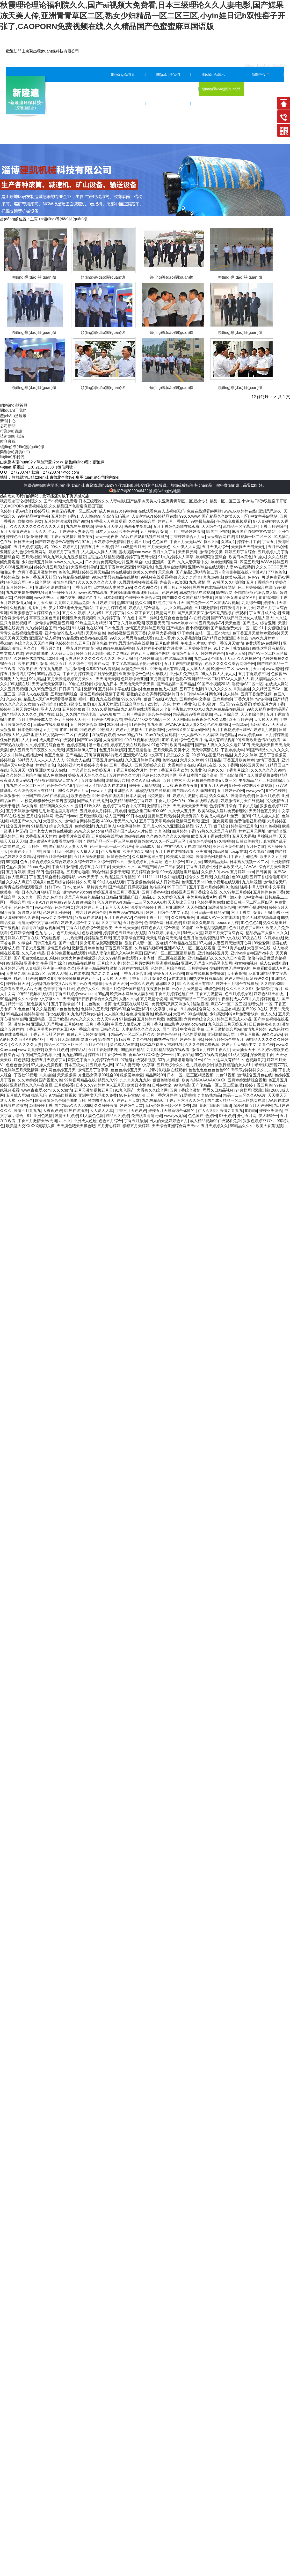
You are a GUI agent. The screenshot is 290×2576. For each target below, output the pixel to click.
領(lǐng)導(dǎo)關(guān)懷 (65, 219)
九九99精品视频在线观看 (167, 1050)
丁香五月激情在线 (107, 760)
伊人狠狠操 (110, 851)
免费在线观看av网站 (204, 511)
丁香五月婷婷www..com (75, 994)
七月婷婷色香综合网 (104, 719)
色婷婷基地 (76, 745)
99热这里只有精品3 (268, 648)
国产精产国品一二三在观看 (161, 867)
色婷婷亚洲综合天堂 (142, 598)
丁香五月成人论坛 (264, 613)
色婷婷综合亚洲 (134, 679)
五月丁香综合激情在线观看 (176, 526)
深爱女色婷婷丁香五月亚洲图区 (157, 907)
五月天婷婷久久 (214, 1126)
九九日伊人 (105, 826)
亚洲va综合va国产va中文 (252, 953)
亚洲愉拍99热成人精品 (64, 633)
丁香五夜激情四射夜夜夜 (72, 537)
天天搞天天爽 (107, 679)
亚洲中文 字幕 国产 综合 (45, 963)
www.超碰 (274, 669)
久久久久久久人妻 (26, 1044)
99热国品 (14, 963)
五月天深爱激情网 (89, 857)
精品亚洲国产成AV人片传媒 (128, 831)
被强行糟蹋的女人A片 (233, 1065)
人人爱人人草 (101, 1111)
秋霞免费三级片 (134, 669)
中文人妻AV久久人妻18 (198, 735)
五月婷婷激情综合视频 (247, 1080)
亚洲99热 (24, 567)
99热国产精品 (133, 1050)
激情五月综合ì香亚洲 (270, 912)
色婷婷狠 (169, 592)
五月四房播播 (166, 643)
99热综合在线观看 (108, 796)
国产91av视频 (89, 740)
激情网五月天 (187, 821)
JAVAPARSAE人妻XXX (185, 724)
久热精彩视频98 (148, 948)
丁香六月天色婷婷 (130, 1111)
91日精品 (213, 760)
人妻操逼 (33, 968)
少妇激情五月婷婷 (37, 562)
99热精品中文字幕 (33, 516)
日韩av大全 (162, 1085)
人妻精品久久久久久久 (141, 1029)
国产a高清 (228, 775)
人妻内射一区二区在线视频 (162, 958)
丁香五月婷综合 (273, 526)
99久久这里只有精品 (221, 1060)
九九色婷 (266, 1044)
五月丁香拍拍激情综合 (183, 664)
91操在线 (185, 1055)
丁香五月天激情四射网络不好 (71, 1039)
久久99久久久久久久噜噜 (167, 836)
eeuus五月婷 (228, 923)
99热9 (103, 994)
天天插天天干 (243, 1050)
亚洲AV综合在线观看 (206, 567)
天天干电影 (9, 806)
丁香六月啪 (248, 806)
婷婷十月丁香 (248, 542)
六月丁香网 (240, 912)
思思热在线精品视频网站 (214, 587)
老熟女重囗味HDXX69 (147, 811)
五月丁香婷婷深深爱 (117, 567)
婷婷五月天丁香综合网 (224, 933)
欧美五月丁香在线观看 (210, 836)
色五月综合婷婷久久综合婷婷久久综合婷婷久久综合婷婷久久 (72, 862)
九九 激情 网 (199, 582)
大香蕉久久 (52, 821)
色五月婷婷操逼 (238, 994)
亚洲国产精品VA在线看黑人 (45, 796)
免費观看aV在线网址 (263, 643)
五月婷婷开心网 (230, 791)
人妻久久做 (128, 999)
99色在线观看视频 (210, 1055)
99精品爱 (70, 638)
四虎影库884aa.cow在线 (185, 1024)
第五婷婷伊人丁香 (81, 750)
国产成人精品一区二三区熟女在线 (236, 1100)
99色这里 (68, 598)
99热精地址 (198, 1014)
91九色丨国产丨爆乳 (140, 618)
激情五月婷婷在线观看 (129, 968)
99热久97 (47, 978)
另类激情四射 (158, 796)
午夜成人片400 (193, 643)
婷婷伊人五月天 (111, 1085)
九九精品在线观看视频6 (141, 709)
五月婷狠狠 (74, 1024)
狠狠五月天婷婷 (136, 1126)
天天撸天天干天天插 (137, 684)
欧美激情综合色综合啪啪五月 (60, 1100)
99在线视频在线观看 (142, 740)
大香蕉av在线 (258, 948)
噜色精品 (228, 735)
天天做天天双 (62, 653)
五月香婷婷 (15, 872)
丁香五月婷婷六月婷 (130, 770)
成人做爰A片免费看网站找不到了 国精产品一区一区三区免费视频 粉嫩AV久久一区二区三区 (108, 841)
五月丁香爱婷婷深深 (186, 531)
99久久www (189, 516)
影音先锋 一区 (260, 1004)
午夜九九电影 (51, 669)
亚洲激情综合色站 (134, 674)
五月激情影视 (91, 816)
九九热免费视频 (79, 526)
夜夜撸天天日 (157, 623)
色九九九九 (44, 933)
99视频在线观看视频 (158, 577)
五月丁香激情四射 (103, 1050)
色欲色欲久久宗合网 (159, 775)
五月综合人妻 (109, 963)
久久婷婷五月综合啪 (23, 775)
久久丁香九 (111, 923)
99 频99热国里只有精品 (211, 755)
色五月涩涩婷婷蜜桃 (200, 938)
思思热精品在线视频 (196, 592)
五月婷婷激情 (277, 735)
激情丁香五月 (268, 760)
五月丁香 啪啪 (55, 730)
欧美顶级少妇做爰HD (77, 704)
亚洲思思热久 (270, 511)
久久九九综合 (189, 577)
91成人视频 (238, 1055)
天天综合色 (211, 526)
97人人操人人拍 (266, 816)
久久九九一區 (29, 897)
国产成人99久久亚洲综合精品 (168, 826)
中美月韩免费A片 (201, 897)
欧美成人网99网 (180, 857)
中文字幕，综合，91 (167, 1009)
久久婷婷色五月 (171, 897)
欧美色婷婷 (128, 531)
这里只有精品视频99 (222, 740)
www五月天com (250, 669)
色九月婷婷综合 (199, 1065)
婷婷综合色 (45, 765)
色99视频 (240, 877)
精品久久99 (107, 1080)
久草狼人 (159, 674)
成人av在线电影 (273, 963)
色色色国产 (23, 907)
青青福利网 (268, 598)
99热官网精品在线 (80, 1080)
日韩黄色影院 (45, 943)
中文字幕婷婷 (128, 826)
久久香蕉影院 (188, 638)
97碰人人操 (236, 653)
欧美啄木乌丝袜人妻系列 (131, 994)
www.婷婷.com (184, 623)
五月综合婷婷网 (39, 816)
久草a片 (228, 542)
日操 (73, 730)
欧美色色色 (80, 796)
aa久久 (65, 1121)
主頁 (34, 219)
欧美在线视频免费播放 (205, 973)
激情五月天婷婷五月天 (144, 628)
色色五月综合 (110, 1121)
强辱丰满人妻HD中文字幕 (262, 887)
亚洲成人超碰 (85, 1121)
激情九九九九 (231, 1111)
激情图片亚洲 (158, 806)
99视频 (12, 862)
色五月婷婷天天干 (69, 719)
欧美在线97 (27, 664)
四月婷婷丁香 (183, 831)
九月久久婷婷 (245, 755)
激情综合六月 (117, 780)
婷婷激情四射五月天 (237, 608)
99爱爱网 (262, 943)
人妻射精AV (141, 516)
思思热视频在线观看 (152, 791)
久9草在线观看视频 (102, 669)
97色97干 (159, 745)
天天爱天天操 (116, 984)
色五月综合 (174, 862)
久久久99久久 (146, 587)
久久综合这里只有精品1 (35, 791)
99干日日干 (177, 887)
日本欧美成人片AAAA (237, 867)
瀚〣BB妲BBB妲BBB (211, 1105)
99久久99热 (131, 699)
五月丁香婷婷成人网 (35, 719)
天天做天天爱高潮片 (49, 684)
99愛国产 (106, 1039)
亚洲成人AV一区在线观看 (218, 918)
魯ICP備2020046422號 (130, 491)
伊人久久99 (208, 1111)
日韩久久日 (110, 1029)
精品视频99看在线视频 (192, 714)
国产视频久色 (50, 1080)
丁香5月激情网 (64, 867)
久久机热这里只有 (148, 857)
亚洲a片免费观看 (184, 674)
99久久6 (116, 638)
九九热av (120, 653)
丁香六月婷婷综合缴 (89, 912)
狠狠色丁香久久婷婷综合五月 (93, 1060)
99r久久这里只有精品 (195, 984)
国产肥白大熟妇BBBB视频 (36, 958)
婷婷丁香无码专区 (140, 557)
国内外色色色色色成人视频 (154, 689)
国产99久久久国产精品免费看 (187, 598)
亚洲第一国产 (163, 562)
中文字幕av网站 (264, 516)
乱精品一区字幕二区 (240, 526)
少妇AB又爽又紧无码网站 (188, 730)
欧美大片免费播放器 (78, 958)
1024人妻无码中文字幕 (135, 1065)
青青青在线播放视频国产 (43, 928)
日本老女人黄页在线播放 (50, 831)
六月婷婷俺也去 (265, 999)
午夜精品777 (250, 780)
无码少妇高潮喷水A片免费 (167, 1105)
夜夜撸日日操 (157, 989)
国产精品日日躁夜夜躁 (127, 887)
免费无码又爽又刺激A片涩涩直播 (180, 1004)
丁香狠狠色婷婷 (140, 882)
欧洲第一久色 (159, 704)
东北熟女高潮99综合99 (98, 1075)
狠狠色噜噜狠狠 (166, 1080)
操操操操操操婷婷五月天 (78, 978)
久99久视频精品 (105, 709)
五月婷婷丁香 (103, 603)
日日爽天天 (23, 542)
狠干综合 (221, 826)
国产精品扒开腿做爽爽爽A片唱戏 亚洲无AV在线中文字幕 (114, 755)
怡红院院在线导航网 (131, 1004)
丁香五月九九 (48, 648)
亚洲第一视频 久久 (59, 968)
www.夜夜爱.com (36, 1090)
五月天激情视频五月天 (93, 1090)
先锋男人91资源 (173, 582)
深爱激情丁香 (261, 1055)
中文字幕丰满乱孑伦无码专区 (137, 664)
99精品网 (8, 999)
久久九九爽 (266, 1070)
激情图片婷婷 (66, 1116)
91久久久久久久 (218, 689)
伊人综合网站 (39, 582)
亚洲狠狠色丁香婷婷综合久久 (35, 613)
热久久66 (143, 603)
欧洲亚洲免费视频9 (78, 618)
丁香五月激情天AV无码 (37, 1121)
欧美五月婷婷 (240, 719)
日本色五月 (113, 628)
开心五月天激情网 (187, 989)
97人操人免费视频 (46, 1065)
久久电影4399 (261, 851)
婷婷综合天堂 (131, 1105)
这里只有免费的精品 (81, 897)
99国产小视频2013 (213, 684)
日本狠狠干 (9, 796)
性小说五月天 (138, 542)
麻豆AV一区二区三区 (228, 1004)
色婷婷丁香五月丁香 (151, 918)
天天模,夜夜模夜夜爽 (180, 785)
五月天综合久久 (170, 1065)
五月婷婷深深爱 (57, 521)
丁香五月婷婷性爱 (201, 867)
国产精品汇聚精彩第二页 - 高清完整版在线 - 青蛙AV (221, 572)
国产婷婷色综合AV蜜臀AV (57, 542)
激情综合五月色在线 (254, 1075)
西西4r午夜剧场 (137, 526)
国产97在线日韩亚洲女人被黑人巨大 (242, 618)
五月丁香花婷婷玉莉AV (232, 730)
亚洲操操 (203, 851)
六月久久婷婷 (191, 760)
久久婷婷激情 (105, 1105)
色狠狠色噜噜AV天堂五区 (56, 780)
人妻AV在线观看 (240, 567)
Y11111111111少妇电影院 (160, 877)
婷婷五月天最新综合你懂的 (172, 1111)
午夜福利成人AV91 (234, 999)
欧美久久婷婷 (144, 572)
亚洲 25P (35, 872)
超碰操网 (243, 1090)
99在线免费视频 (14, 1034)
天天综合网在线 (220, 537)
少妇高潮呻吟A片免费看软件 (234, 1014)
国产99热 (81, 521)
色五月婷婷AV (109, 902)
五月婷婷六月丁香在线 (19, 938)
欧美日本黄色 (240, 557)
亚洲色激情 (43, 1116)
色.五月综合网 (226, 714)
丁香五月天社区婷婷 (46, 1034)
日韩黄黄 (263, 872)
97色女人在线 (78, 760)
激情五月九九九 (27, 1111)
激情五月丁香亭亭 (93, 1070)
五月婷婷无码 (11, 968)
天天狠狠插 (66, 1075)
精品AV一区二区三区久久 (133, 1034)
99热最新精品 (202, 521)
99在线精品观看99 (176, 658)
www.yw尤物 (175, 1116)
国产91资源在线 (231, 948)
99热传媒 (100, 872)
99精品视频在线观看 (35, 994)
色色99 (253, 577)
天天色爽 (166, 572)
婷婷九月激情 (265, 730)
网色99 (215, 694)
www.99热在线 (130, 735)
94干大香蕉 (193, 933)
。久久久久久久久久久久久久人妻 (35, 526)
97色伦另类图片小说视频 (251, 785)
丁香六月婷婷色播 (110, 608)
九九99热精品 (209, 1095)
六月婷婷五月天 (89, 907)
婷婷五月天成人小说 (234, 1019)
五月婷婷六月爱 (150, 1019)
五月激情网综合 (64, 694)
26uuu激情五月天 (130, 547)
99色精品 (182, 1085)
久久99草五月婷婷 (235, 892)
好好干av (52, 887)
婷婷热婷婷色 (212, 653)
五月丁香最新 (134, 714)
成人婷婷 (231, 694)
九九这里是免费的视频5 (26, 592)
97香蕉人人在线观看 (108, 521)
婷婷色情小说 (191, 1039)
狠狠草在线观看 (88, 918)
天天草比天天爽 (181, 902)
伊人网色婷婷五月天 (58, 1070)
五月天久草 (42, 603)
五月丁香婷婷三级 (253, 674)
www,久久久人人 (68, 562)
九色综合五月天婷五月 (227, 1024)
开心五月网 (246, 1116)
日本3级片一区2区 (213, 704)
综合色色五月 (191, 740)
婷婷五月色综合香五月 (224, 1039)
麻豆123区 (36, 973)
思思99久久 (165, 984)
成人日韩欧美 (167, 882)
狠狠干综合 (50, 892)
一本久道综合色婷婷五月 (89, 770)
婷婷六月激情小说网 (190, 796)
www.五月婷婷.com (237, 872)
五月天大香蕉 (243, 836)
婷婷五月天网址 (252, 831)
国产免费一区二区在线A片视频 (212, 603)
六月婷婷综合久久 (199, 1019)
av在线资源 (79, 973)
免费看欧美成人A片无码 (20, 989)
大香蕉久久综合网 (152, 1090)
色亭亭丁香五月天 (58, 989)
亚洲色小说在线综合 (52, 587)
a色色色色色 (68, 1009)
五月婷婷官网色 (197, 648)
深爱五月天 (249, 562)
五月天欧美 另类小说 (171, 750)
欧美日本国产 (181, 745)
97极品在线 (251, 938)
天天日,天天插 (127, 928)
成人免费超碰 (54, 775)
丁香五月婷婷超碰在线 (174, 994)
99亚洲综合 (47, 704)
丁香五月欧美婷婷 (238, 760)
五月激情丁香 (161, 679)
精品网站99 (155, 1075)
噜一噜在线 (98, 745)
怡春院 (64, 628)
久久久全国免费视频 (202, 1044)
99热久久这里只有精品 (216, 831)
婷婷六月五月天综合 (51, 567)
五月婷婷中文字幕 (195, 699)
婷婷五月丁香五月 (64, 552)
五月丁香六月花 (176, 780)
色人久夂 (268, 1014)
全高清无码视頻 (116, 516)
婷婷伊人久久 (88, 989)
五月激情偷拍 (139, 750)
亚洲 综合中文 (138, 562)
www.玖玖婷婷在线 (240, 511)
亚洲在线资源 (11, 628)
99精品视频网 (49, 674)
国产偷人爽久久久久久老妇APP (222, 745)
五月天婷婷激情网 (21, 811)
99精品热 (14, 1014)
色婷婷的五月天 (94, 1009)
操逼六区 (173, 933)
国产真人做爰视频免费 (258, 775)
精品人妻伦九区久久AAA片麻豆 (115, 953)
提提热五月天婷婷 (163, 816)
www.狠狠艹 (110, 714)
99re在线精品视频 (203, 801)
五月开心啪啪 (78, 872)
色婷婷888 (23, 598)
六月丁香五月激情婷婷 (37, 572)
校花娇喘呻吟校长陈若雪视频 (50, 801)
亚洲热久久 (123, 791)
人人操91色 (114, 1014)
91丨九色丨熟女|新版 (232, 648)
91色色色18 (251, 923)
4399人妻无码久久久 (119, 821)
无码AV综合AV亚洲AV (129, 1009)
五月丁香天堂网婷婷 (156, 821)
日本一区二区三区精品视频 (190, 1075)
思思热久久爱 (177, 755)
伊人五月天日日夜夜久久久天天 (37, 750)
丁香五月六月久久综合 (185, 1100)
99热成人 (105, 730)
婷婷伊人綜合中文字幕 (80, 923)
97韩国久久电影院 (228, 582)
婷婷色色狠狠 (168, 1034)
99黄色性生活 (90, 598)
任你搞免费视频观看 (233, 521)
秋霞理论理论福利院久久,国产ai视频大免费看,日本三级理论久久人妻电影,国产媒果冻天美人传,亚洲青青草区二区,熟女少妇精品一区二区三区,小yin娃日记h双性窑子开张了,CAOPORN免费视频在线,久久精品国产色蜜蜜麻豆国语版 (142, 16)
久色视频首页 (253, 1060)
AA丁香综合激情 (84, 1029)
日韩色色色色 (118, 857)
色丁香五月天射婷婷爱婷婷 (255, 633)
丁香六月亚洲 (33, 948)
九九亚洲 (155, 724)
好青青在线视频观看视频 (21, 887)
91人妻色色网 (92, 1116)
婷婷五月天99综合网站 (150, 653)
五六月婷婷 (222, 699)
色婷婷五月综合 (222, 806)
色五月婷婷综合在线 (255, 587)
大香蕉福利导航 (84, 567)
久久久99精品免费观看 (117, 958)
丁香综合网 (15, 902)
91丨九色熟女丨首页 (94, 1004)
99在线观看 (241, 704)
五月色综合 (132, 923)
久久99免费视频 (43, 689)
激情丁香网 (114, 694)
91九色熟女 (279, 1029)
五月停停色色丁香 (268, 892)
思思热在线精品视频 (105, 557)
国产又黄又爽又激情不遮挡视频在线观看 (212, 613)
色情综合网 (154, 923)
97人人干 (203, 826)
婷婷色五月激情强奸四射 (27, 537)
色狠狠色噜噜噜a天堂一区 (214, 780)
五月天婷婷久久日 (150, 765)
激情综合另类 (211, 552)
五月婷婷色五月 (19, 587)
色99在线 (170, 760)
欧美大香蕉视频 (269, 1126)
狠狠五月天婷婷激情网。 (87, 1034)
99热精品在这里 (183, 943)
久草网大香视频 (161, 633)
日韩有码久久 (257, 978)
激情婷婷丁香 (40, 1105)
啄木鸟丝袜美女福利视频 (161, 1044)
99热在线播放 (76, 1111)
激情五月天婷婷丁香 (48, 1060)
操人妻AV (35, 902)
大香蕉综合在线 (181, 765)
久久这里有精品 (226, 1009)
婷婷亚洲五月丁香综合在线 (194, 892)
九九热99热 (213, 577)
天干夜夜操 (236, 973)
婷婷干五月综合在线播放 (237, 984)
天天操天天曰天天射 (248, 547)
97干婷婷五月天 (62, 592)
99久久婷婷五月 (64, 547)
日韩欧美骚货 (247, 841)
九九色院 (162, 831)
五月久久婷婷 (73, 613)
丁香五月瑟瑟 (135, 1121)
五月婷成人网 (101, 1065)
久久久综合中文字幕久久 (39, 999)
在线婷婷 (155, 933)
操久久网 (211, 542)
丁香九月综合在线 (170, 801)
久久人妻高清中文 (192, 562)
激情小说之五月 (52, 664)
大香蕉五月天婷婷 (40, 836)
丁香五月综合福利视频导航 (52, 877)
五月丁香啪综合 (259, 582)
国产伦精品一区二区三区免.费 (217, 1085)
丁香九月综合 (237, 770)
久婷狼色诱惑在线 (29, 658)
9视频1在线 (207, 765)
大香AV (179, 1014)
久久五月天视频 (13, 689)
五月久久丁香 (164, 552)
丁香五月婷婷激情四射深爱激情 (90, 674)
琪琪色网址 (214, 989)
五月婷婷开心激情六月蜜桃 (159, 648)
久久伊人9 (210, 872)
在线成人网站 (277, 684)
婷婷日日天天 (17, 984)
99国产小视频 (218, 531)
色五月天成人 (68, 933)
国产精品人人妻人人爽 (68, 846)
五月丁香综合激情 (185, 1090)
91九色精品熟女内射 (84, 1014)
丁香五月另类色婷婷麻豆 (46, 1029)
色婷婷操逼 (148, 658)
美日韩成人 (145, 846)
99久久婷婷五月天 (73, 791)
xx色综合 (25, 1100)
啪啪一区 (86, 699)
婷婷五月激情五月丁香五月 (116, 892)
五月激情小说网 (153, 999)
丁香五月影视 (248, 1034)
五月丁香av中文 (155, 892)
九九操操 (47, 1075)
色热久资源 (15, 867)
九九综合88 (251, 603)
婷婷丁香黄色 (184, 704)
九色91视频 (225, 1075)
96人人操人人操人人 (218, 674)
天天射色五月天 (262, 811)
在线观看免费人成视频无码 (161, 511)
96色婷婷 (87, 730)
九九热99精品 (74, 1055)
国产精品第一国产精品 (175, 684)
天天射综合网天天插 (163, 938)
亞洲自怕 (261, 1090)
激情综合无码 (275, 882)
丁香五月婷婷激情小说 (81, 648)
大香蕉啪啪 (112, 740)
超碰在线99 (134, 836)
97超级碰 (127, 1019)
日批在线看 (55, 1014)
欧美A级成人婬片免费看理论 (222, 811)
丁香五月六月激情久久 (147, 978)
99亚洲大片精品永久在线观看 (101, 785)
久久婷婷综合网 (141, 521)
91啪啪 (188, 928)
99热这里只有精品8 (205, 978)
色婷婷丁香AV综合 (16, 511)
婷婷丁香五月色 (258, 1085)
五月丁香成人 (121, 765)
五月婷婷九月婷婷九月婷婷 (103, 811)
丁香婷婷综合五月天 (187, 537)
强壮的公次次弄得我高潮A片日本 (155, 694)
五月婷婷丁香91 (65, 516)
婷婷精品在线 (165, 516)
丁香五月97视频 (118, 948)
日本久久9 (30, 892)
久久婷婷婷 (27, 1080)
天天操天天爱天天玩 (190, 806)
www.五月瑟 (101, 791)
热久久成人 (219, 796)
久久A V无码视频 (145, 780)
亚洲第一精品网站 (92, 968)
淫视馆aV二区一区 (247, 684)
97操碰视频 (51, 938)
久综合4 (24, 943)
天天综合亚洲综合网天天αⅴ (175, 1126)
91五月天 (194, 862)
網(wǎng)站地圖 (167, 491)
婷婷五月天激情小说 (93, 653)
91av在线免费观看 (160, 735)
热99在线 (125, 603)
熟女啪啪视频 (246, 963)
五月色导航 (255, 846)
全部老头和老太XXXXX (184, 709)
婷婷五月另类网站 (138, 963)
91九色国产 (125, 1090)
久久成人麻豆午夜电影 (25, 882)
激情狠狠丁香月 (269, 989)
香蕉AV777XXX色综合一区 (147, 719)
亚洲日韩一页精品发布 (209, 912)
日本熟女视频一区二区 (249, 862)
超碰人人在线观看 (33, 694)
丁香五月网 (81, 587)
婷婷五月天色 (251, 765)
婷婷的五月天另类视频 (19, 709)
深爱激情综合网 (221, 907)
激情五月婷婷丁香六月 (210, 1050)
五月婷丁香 (115, 613)
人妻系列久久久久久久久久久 (90, 658)
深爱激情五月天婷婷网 (252, 1105)
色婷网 (211, 1116)
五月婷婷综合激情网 (87, 724)
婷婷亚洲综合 (270, 1111)
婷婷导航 (42, 511)
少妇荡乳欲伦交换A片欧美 (54, 984)
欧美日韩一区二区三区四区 (249, 902)
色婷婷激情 (84, 826)
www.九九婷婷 (30, 1050)
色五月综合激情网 (170, 567)
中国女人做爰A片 (126, 1024)
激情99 (90, 689)
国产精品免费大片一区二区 (234, 628)
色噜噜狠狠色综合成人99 (255, 592)
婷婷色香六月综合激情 (160, 928)
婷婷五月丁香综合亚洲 (107, 1055)
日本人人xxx (106, 531)
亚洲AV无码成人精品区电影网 (206, 963)
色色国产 (159, 542)
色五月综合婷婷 (60, 882)
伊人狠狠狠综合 (81, 902)
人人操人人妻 (87, 851)
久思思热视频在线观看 (138, 582)
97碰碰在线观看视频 (138, 1060)
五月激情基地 (92, 780)
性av (53, 531)
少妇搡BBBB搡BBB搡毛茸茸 (134, 592)
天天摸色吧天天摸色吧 (76, 1126)
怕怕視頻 (263, 699)
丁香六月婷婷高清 (128, 623)
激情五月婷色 (58, 948)
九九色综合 (52, 897)
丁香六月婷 (244, 699)
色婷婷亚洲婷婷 (56, 912)
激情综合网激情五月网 (54, 623)
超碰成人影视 (29, 912)
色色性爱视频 (193, 1034)
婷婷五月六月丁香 (268, 704)
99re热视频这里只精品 (179, 872)
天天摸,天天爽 (114, 978)
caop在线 (239, 851)
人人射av (29, 740)
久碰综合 (222, 877)
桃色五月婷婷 (25, 978)
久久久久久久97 (240, 989)
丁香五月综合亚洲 (135, 973)
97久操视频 (224, 841)
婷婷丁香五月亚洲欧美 (169, 770)
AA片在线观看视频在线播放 (144, 537)
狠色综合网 (15, 582)
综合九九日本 (105, 684)
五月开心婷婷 (109, 1126)
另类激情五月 (277, 801)
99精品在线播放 (81, 963)
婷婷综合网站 (198, 1009)
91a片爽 (123, 1039)
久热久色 (14, 699)
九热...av (201, 658)
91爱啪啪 (187, 1095)
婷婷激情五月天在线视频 (242, 801)
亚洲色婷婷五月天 (212, 953)
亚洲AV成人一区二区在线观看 (189, 948)
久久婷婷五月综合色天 (45, 745)
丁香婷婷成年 (232, 750)
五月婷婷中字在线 (113, 689)
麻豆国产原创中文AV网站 (254, 531)
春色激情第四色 (139, 1014)
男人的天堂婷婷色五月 (168, 1121)
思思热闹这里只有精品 (58, 811)
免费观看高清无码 (146, 1116)
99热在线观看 (80, 684)
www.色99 (43, 907)
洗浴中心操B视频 (252, 907)
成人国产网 (114, 816)
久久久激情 (62, 1090)
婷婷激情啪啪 (37, 653)
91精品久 (39, 826)
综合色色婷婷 (159, 714)
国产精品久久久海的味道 (193, 791)
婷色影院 (21, 1060)
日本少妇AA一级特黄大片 (84, 887)
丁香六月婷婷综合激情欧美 (89, 928)
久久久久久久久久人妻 (97, 582)
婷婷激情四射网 (224, 562)
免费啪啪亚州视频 (249, 821)
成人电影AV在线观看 (57, 740)
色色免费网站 (218, 724)
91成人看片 (165, 638)
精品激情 (221, 851)
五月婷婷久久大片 (124, 775)
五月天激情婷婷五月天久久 (23, 531)
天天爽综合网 (252, 714)
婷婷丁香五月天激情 (225, 643)
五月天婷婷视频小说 (31, 547)
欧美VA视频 (235, 577)
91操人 (260, 557)
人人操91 (95, 613)
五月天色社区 (96, 1044)
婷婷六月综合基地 (144, 608)
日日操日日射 (70, 689)
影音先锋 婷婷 (104, 643)
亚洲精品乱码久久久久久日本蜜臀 (217, 958)
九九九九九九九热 (135, 1080)
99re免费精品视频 (118, 648)
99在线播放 (121, 572)
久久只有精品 (33, 953)
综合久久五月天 (198, 877)
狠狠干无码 (119, 872)
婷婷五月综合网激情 (54, 857)
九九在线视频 (107, 699)
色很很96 (157, 887)
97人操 (205, 943)
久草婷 (107, 547)
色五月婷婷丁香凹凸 (246, 928)
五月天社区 (31, 557)
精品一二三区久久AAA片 (144, 902)
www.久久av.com (88, 831)
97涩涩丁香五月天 (168, 603)
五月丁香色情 (191, 689)
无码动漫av (259, 724)
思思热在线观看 (139, 638)
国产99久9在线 (255, 1009)
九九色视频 (142, 1039)
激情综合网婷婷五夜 (82, 821)
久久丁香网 (228, 765)
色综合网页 (64, 907)
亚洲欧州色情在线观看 (261, 740)
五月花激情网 (206, 608)
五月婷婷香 (64, 1085)
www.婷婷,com (250, 735)
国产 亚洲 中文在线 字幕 (183, 1029)
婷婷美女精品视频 (144, 785)
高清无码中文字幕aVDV (38, 923)
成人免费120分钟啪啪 (117, 511)
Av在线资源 (199, 618)
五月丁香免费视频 (256, 694)
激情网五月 (165, 613)
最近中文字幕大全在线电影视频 (184, 846)
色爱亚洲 (174, 1019)
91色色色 (137, 724)
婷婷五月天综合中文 (239, 1044)
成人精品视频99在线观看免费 (215, 1121)
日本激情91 (113, 598)
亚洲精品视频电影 (211, 928)
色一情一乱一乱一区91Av (111, 846)
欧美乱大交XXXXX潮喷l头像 (30, 1126)
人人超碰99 (90, 516)
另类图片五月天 (101, 1100)
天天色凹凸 (196, 907)
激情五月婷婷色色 (87, 948)
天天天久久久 (123, 867)
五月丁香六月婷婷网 (206, 887)
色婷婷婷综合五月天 (72, 643)
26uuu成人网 (38, 867)
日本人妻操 (135, 796)
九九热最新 (251, 882)
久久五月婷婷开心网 (142, 760)
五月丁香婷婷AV (118, 918)
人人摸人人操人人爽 (98, 552)
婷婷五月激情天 (129, 730)
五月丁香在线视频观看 (174, 851)
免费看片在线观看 (73, 836)
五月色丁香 (37, 846)
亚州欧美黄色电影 (228, 846)
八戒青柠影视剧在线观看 (165, 1070)
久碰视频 (17, 608)
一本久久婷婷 (141, 984)
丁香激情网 (154, 730)
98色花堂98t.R (131, 1095)
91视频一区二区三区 (254, 537)
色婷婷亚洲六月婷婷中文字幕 (82, 765)
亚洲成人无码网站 (46, 1024)
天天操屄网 (187, 552)
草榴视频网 (266, 836)
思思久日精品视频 (218, 1090)
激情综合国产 (64, 582)
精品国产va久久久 (25, 821)
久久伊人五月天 (182, 811)
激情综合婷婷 (242, 796)
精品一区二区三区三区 (63, 1044)
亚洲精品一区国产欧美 (48, 1019)
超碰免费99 (56, 902)
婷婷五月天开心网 (168, 973)
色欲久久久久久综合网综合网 (230, 664)
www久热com (46, 598)
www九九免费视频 (57, 918)
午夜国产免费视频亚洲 (41, 1055)
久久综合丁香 (80, 664)
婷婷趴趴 (78, 1050)
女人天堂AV (107, 1019)
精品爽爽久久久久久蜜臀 (61, 806)
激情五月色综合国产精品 (123, 989)
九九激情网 (74, 669)
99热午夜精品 (166, 1039)
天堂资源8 (190, 816)
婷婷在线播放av (28, 755)
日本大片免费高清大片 (104, 562)
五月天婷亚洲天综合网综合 (121, 704)
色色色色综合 (17, 1065)
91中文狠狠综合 (273, 628)
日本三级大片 (76, 1065)
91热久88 (92, 806)
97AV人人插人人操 (237, 679)
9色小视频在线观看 (223, 882)
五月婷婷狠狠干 (75, 709)
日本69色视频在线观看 (66, 953)
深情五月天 (90, 547)
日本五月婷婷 (267, 796)
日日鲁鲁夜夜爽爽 (264, 1024)
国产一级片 (68, 943)
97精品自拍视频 (62, 1095)
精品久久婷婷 (117, 1116)
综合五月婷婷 (17, 826)
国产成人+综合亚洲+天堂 (264, 623)
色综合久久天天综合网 (33, 643)
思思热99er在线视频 (126, 912)
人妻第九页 (15, 973)
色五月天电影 (21, 770)
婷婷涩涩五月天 (97, 938)
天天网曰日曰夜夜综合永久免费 (200, 719)
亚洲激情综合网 (220, 1034)
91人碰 (78, 628)
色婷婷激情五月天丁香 (126, 633)
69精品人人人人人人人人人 (41, 760)
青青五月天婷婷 (213, 785)
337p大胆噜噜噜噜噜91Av (180, 1060)
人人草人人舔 (197, 669)
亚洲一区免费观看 (216, 821)
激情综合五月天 (185, 653)
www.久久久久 (82, 1019)
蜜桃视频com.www (134, 552)
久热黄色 (198, 770)
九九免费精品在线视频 (225, 709)
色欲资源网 (91, 933)
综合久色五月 (60, 826)
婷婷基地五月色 (244, 826)
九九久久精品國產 (177, 608)
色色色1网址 (69, 572)
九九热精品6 (152, 1100)
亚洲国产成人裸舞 (44, 638)
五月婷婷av (197, 968)
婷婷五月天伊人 (108, 526)
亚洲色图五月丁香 (25, 851)
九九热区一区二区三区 (25, 785)
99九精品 (37, 679)
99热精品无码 (216, 862)
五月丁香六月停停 (161, 1095)
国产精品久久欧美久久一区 (225, 516)
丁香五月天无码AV (186, 542)
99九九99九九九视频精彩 (64, 557)
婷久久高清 (85, 882)
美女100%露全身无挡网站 (71, 608)
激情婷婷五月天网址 (145, 862)
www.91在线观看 (93, 592)
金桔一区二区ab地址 (212, 633)
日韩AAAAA (196, 694)
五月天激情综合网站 (223, 1029)
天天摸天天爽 (265, 719)
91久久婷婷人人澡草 (176, 557)
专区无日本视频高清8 (260, 918)
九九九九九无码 (104, 973)
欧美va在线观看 (94, 638)
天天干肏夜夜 (106, 537)
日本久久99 (86, 1085)
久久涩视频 (45, 1009)
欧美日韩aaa (66, 816)
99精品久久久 (242, 1126)
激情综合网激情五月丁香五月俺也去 (227, 857)
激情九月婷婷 (255, 1029)
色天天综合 (127, 658)
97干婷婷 (185, 633)
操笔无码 (39, 1095)
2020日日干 (117, 724)
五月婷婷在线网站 (106, 836)
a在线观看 (178, 978)
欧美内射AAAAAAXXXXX (203, 1080)
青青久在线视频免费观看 (21, 633)
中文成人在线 (11, 653)
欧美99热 (163, 1014)
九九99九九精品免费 (72, 603)
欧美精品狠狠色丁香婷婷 (131, 801)
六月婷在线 (273, 938)
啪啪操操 (242, 689)
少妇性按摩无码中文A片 (230, 968)
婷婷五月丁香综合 (240, 552)
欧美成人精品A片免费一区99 (225, 816)
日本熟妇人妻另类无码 (112, 587)
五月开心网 (277, 547)
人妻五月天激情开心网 (232, 943)
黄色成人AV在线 (124, 1044)
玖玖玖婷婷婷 (243, 1070)
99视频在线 (20, 684)
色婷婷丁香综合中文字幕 (123, 806)
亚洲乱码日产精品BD (137, 897)
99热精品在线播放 (74, 577)
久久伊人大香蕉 (186, 547)
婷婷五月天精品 (95, 572)
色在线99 (94, 628)
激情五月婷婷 (91, 694)
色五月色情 (54, 755)
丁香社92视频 (25, 1075)
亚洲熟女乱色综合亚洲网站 (23, 552)
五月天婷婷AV (211, 623)
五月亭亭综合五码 (128, 938)
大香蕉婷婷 (52, 1111)
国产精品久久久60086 (73, 1105)
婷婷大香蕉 (234, 978)
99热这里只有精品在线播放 (115, 577)
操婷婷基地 (33, 1014)
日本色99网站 (29, 730)
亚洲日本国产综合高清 (198, 775)
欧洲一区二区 (222, 669)
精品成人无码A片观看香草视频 (49, 699)
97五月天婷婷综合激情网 (103, 542)
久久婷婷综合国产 (40, 628)
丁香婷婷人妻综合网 (75, 531)
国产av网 (101, 664)
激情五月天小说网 (58, 851)
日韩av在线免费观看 (50, 724)
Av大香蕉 (29, 806)
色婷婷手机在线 (210, 902)
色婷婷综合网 (21, 933)
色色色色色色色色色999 (209, 1070)
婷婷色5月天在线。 (270, 994)
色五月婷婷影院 (112, 750)
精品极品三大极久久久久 (267, 933)
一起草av (240, 724)
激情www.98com (77, 892)
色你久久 (215, 770)
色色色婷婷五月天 (126, 1070)
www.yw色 (255, 791)
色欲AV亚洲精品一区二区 (197, 679)
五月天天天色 (159, 547)
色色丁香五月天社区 (39, 577)
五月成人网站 (17, 1095)
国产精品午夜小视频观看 (187, 628)
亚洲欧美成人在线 (50, 770)
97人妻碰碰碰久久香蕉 (19, 918)
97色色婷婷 (276, 791)
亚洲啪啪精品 (167, 963)
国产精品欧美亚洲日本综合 (225, 638)
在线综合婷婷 (103, 735)
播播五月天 (37, 608)
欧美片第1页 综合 (138, 851)
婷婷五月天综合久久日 (87, 775)
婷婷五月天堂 (128, 1100)
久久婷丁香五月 (140, 613)
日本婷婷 (173, 923)
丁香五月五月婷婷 (175, 587)
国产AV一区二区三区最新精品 (169, 953)
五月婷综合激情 (153, 531)
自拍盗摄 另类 (30, 521)
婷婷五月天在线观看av (129, 745)
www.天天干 (88, 877)
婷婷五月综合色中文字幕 (167, 912)
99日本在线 (136, 816)
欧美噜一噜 (9, 892)
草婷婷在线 (9, 577)
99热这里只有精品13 (93, 623)
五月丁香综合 (62, 1004)
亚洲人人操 (50, 709)
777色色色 (277, 572)
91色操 (232, 887)
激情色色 (21, 1024)
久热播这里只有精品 (118, 877)
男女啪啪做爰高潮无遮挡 (101, 943)
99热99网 (224, 592)
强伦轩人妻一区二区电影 (146, 943)
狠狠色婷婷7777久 (259, 1121)
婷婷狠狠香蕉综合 (211, 557)
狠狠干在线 (153, 699)
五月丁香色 (152, 1024)
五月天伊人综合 (215, 547)
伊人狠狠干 (268, 1116)
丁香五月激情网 (209, 994)
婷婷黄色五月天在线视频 (124, 933)
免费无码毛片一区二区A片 (74, 511)
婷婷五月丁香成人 (173, 521)
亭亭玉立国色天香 (44, 618)
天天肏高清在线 (204, 750)
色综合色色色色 (173, 618)
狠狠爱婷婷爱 (131, 1075)
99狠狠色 (145, 567)
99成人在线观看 (111, 882)
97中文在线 (230, 938)
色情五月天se (223, 658)
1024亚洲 (55, 658)
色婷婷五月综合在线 (168, 968)
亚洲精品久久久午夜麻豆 (31, 1085)
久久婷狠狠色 (248, 658)
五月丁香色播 (97, 1024)
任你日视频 (9, 740)
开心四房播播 (91, 984)
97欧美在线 (27, 669)
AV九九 (171, 699)
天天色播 (232, 623)
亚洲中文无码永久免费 (97, 1095)
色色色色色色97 (60, 785)
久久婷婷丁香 (109, 618)
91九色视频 (270, 826)
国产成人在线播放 (92, 801)
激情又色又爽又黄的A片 (235, 598)
